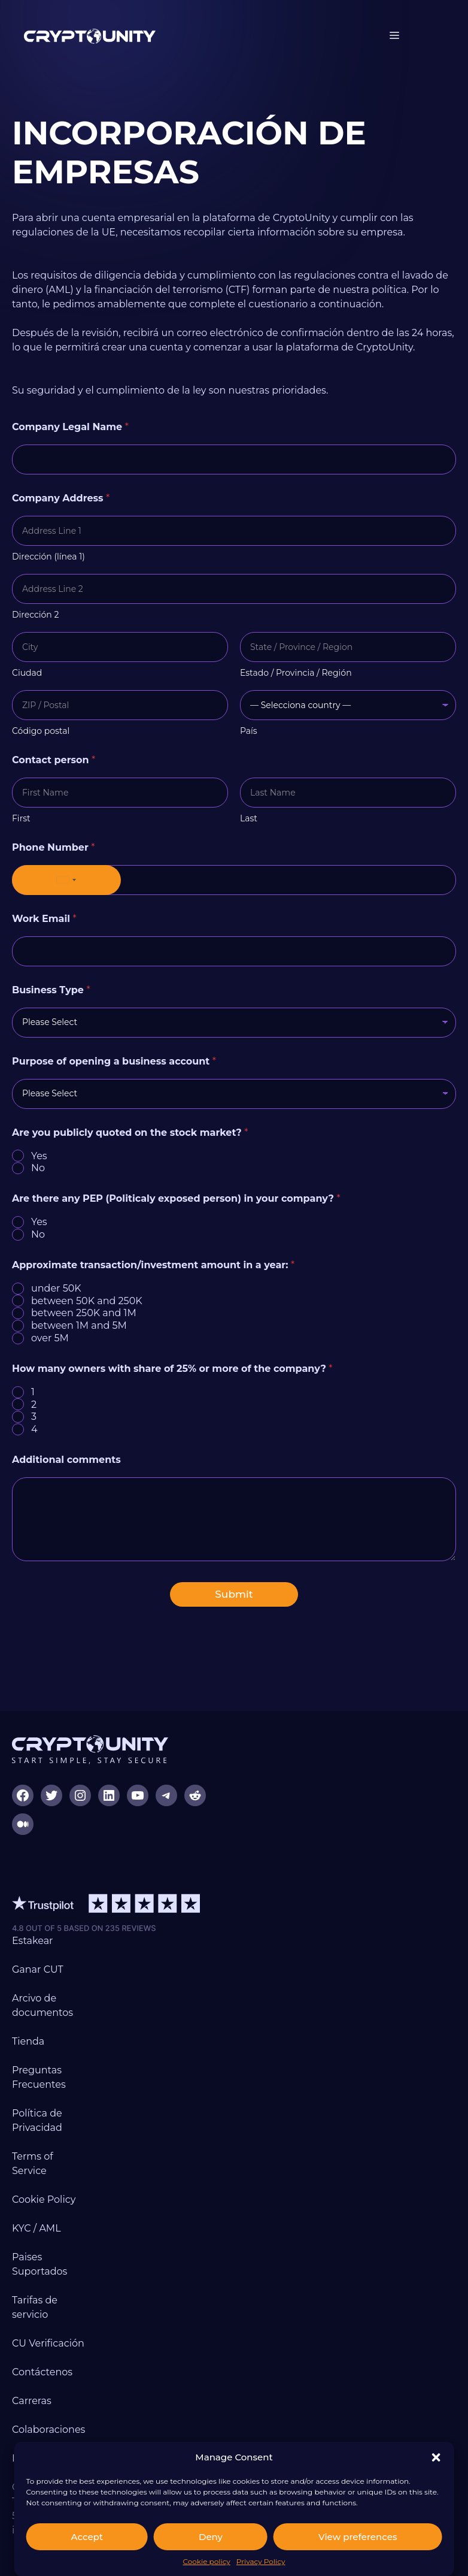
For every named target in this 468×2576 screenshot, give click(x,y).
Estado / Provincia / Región (296, 673)
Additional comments (66, 1459)
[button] (436, 2457)
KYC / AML (36, 2228)
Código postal (40, 731)
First (21, 819)
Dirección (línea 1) (48, 557)
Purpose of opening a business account (114, 1061)
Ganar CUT (37, 1969)
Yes (39, 1156)
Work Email (44, 918)
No (38, 1168)
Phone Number (53, 847)
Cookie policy (206, 2561)
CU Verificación (48, 2343)
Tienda (28, 2041)
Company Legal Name (70, 427)
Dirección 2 (35, 615)
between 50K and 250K (86, 1301)
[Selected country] (66, 880)
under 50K (56, 1288)
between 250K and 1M (83, 1313)
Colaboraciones (48, 2429)
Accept (87, 2536)
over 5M (50, 1338)
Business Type (51, 990)
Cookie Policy (43, 2199)
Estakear (32, 1940)
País (248, 731)
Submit (234, 1594)
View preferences (357, 2536)
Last (248, 819)
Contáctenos (42, 2372)
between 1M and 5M (79, 1325)
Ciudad (27, 673)
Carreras (31, 2400)
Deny (211, 2536)
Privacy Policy (260, 2561)
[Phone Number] (234, 880)
